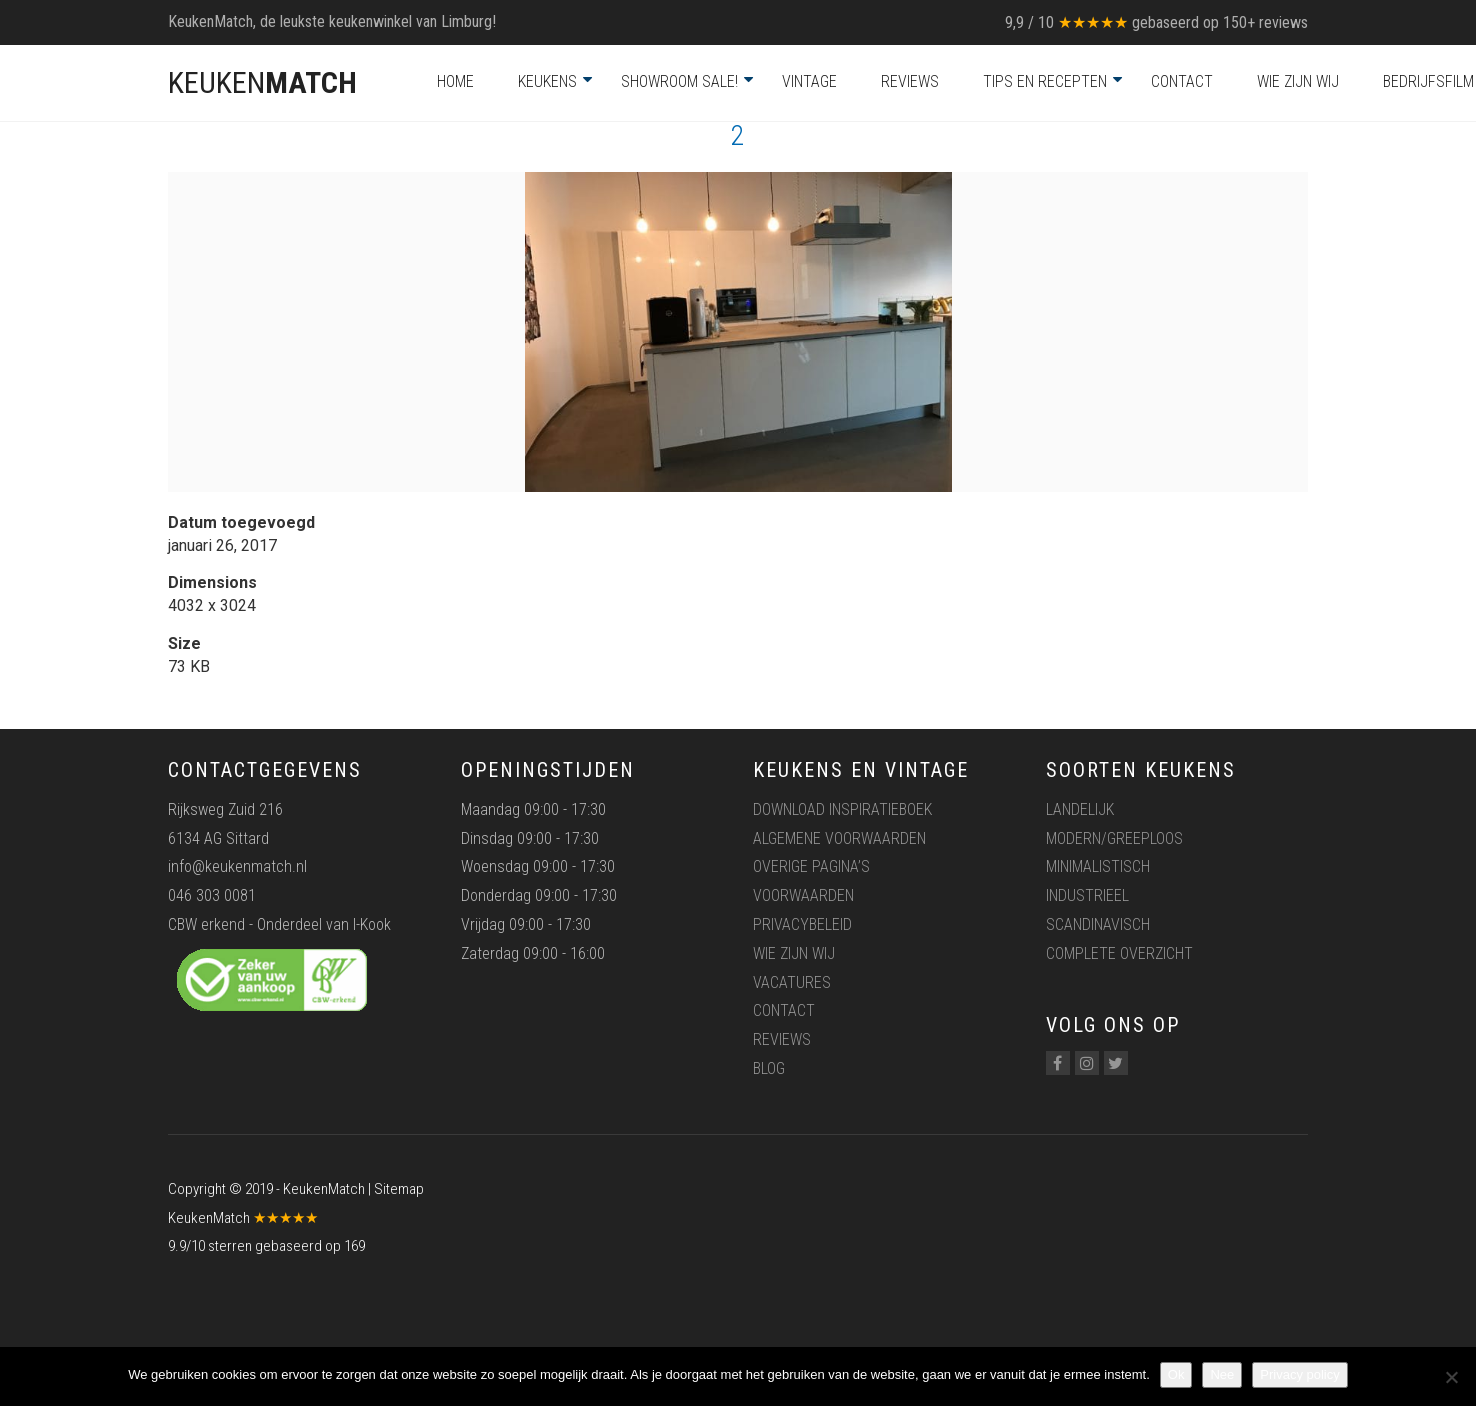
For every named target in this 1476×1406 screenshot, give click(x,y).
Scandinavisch (1098, 924)
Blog (769, 1068)
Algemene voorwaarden (839, 838)
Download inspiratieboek (842, 809)
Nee (1222, 1374)
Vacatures (792, 982)
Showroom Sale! (679, 81)
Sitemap (399, 1189)
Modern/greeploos (1114, 838)
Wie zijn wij (1298, 81)
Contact (1182, 81)
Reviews (910, 81)
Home (455, 81)
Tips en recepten (1045, 81)
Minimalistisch (1098, 866)
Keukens (547, 81)
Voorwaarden (803, 895)
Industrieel (1087, 895)
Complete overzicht (1119, 953)
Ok (1176, 1374)
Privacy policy (1299, 1374)
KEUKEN (262, 82)
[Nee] (1451, 1377)
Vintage (809, 81)
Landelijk (1080, 809)
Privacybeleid (802, 924)
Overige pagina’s (811, 866)
